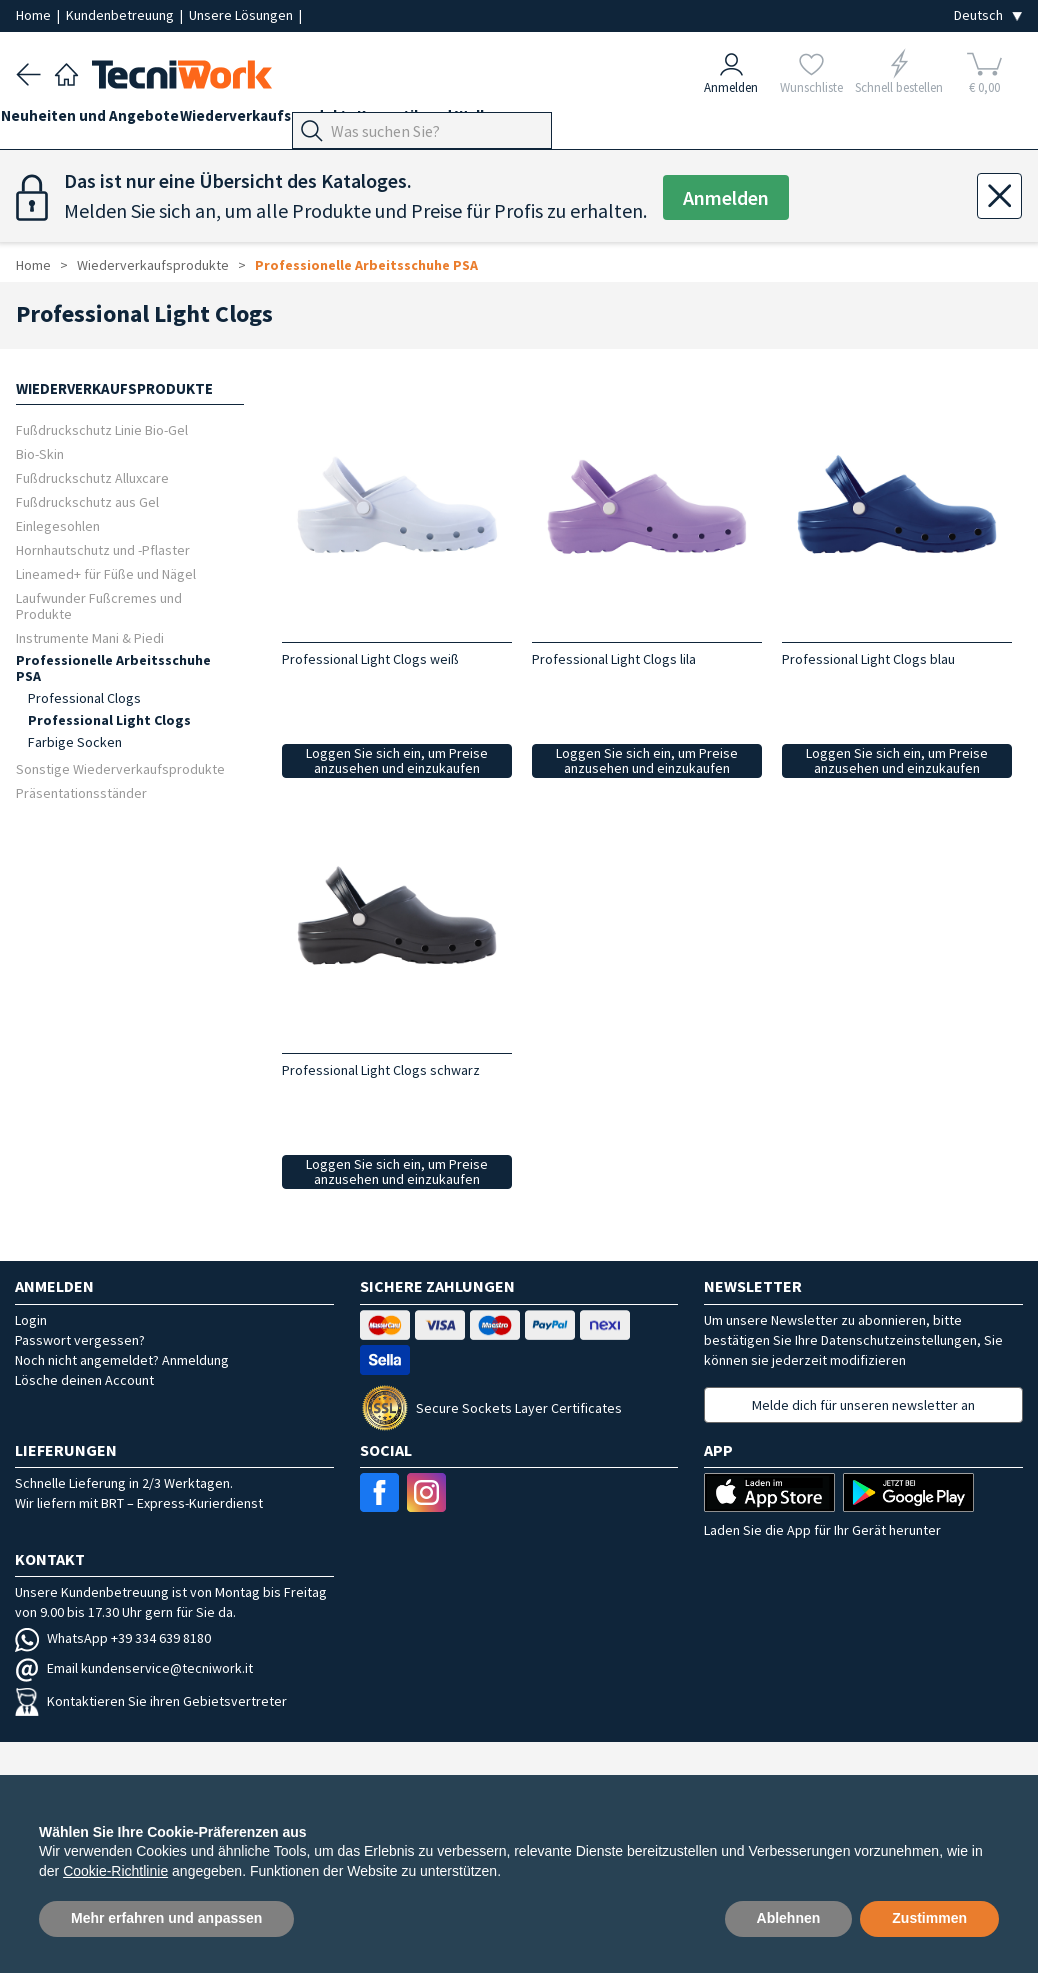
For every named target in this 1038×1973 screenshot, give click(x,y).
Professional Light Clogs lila (614, 659)
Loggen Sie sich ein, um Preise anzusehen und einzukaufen (397, 760)
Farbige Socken (75, 742)
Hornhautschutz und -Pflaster (103, 549)
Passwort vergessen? (80, 1340)
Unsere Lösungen (242, 15)
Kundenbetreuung (121, 15)
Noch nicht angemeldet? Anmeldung (122, 1360)
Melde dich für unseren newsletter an (863, 1405)
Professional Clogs (84, 698)
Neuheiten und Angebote (105, 121)
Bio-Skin (40, 453)
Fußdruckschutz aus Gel (87, 501)
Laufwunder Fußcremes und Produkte (99, 605)
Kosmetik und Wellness (481, 121)
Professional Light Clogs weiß (370, 659)
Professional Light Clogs (109, 720)
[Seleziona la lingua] (988, 15)
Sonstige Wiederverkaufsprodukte (120, 768)
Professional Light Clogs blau (868, 659)
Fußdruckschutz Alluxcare (92, 477)
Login (31, 1320)
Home (35, 15)
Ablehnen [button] (789, 1918)
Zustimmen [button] (929, 1918)
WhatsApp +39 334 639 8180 (113, 1638)
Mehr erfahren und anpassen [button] (166, 1918)
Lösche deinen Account (84, 1380)
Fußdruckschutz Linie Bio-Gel (102, 429)
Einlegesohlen (58, 525)
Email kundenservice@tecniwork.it (134, 1668)
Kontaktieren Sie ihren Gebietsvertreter (151, 1701)
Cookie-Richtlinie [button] (115, 1871)
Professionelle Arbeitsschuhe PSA (366, 265)
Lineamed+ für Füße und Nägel (106, 573)
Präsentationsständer (81, 792)
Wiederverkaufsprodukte (298, 121)
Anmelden (726, 197)
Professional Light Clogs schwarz (381, 1070)
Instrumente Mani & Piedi (90, 637)
